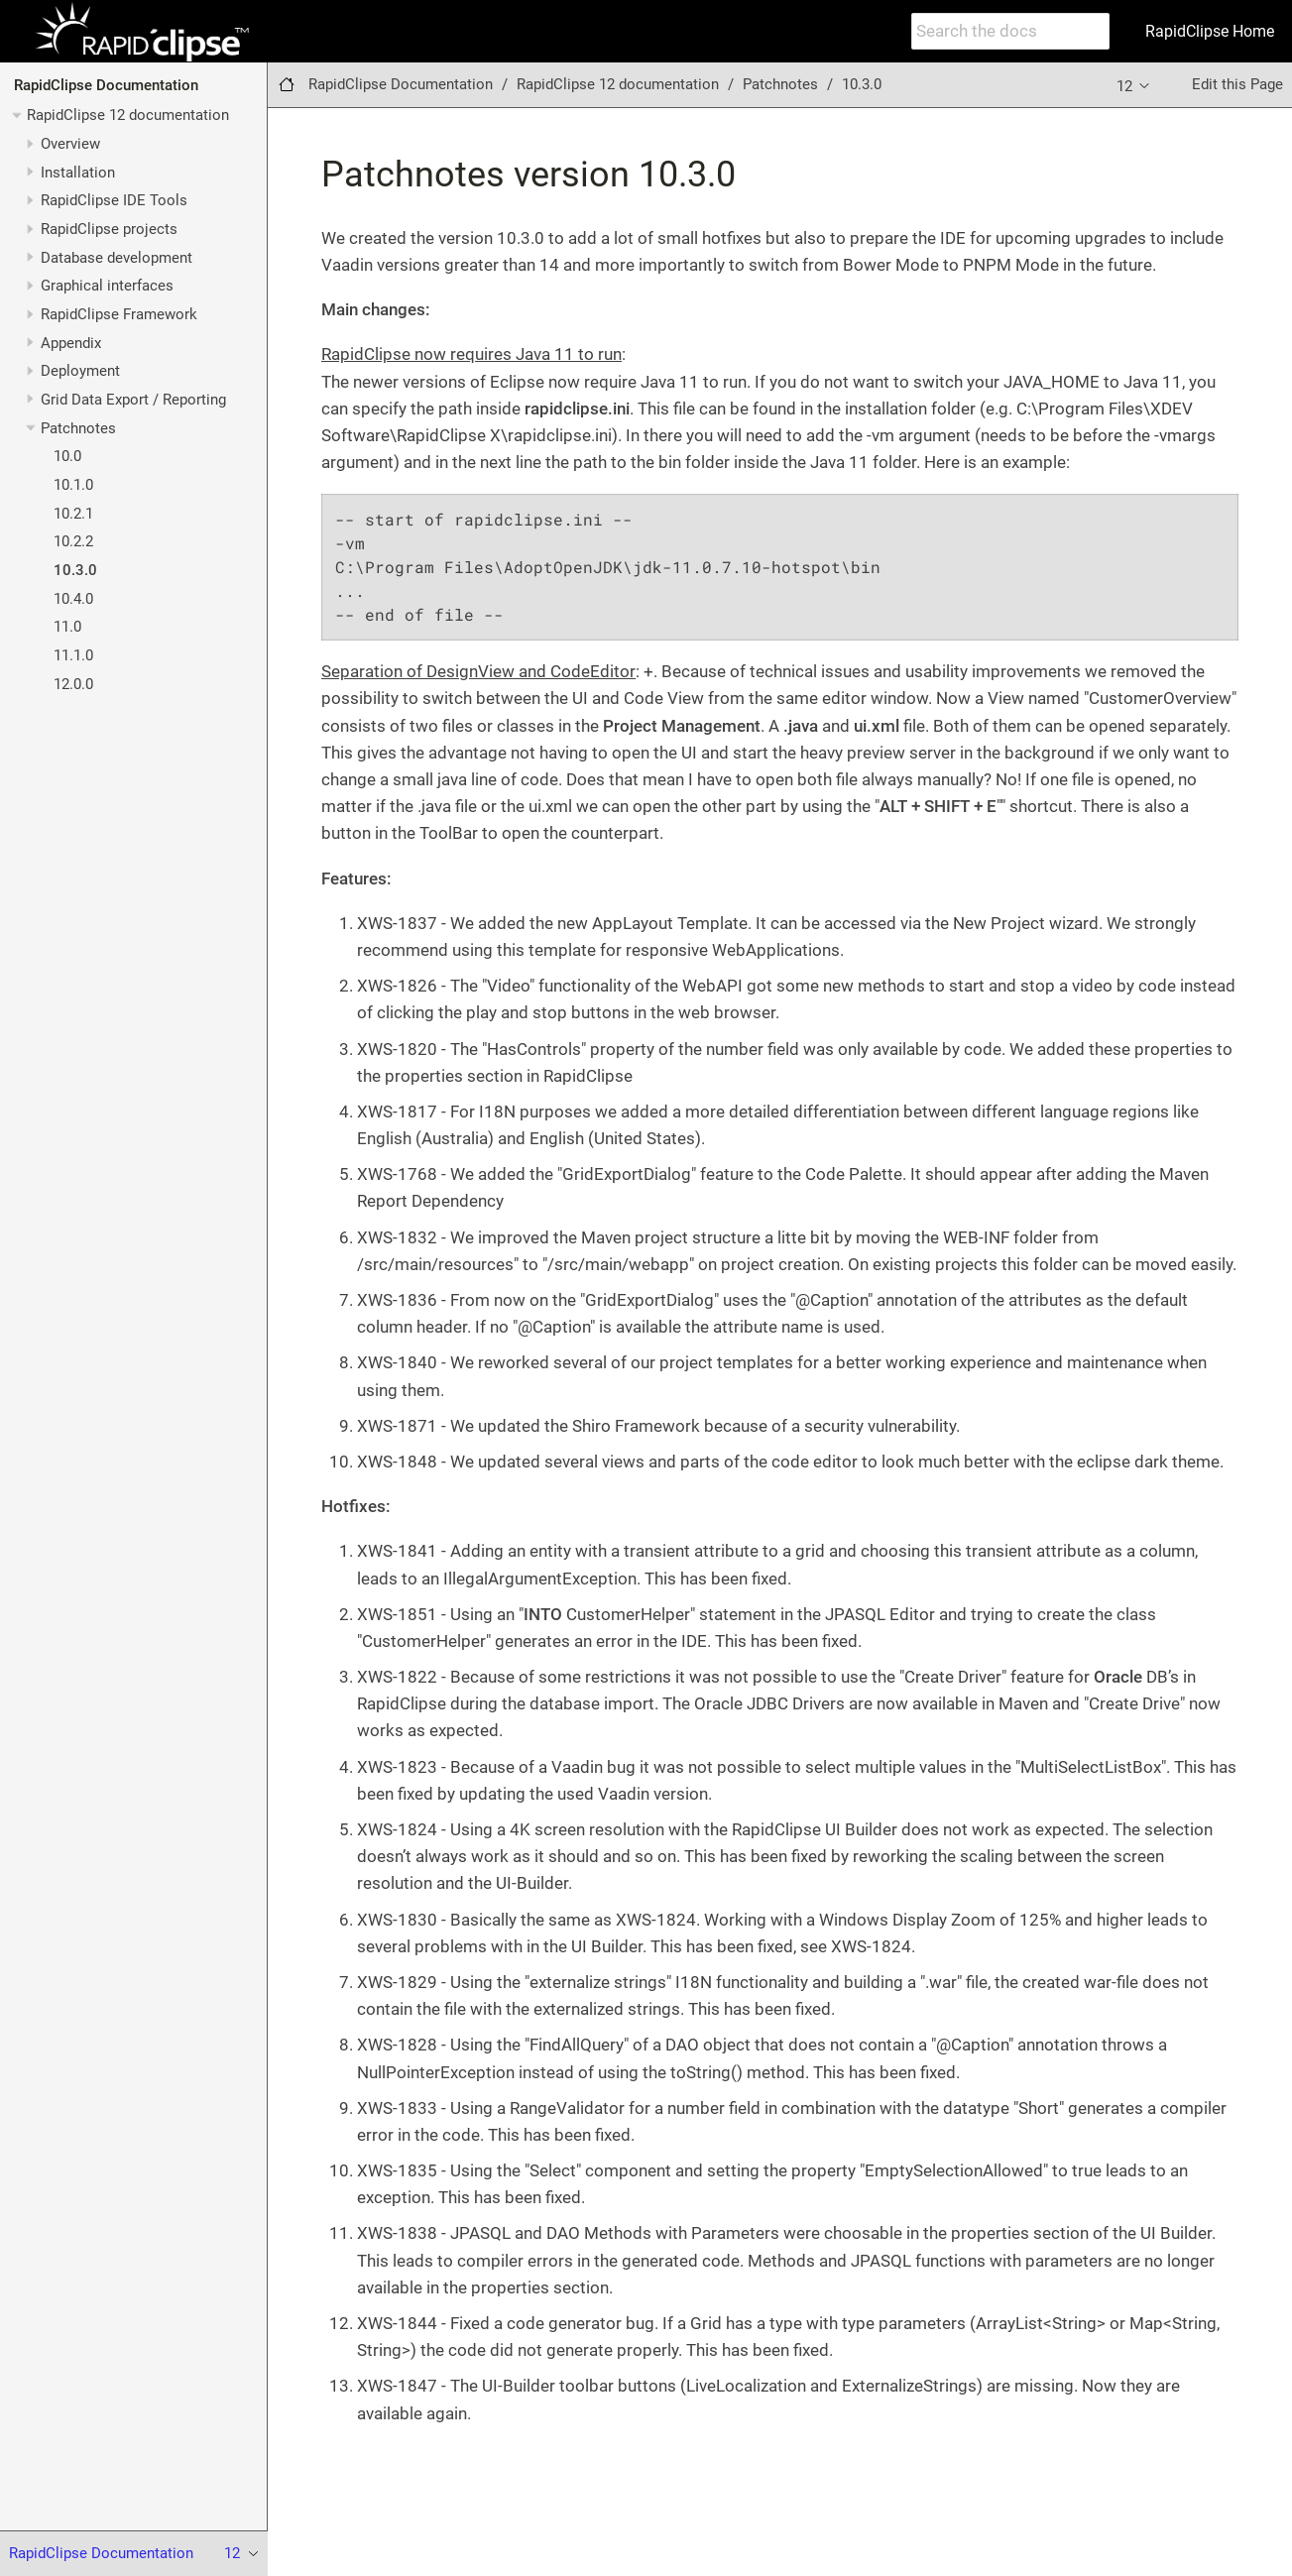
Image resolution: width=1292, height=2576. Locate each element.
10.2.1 (73, 514)
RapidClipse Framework (119, 314)
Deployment (80, 371)
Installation (78, 172)
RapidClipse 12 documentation (128, 115)
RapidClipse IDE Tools (114, 200)
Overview (70, 144)
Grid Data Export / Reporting (133, 400)
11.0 (67, 627)
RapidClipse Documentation (106, 85)
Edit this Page (1237, 84)
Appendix (71, 343)
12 (1134, 85)
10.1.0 (73, 485)
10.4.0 (73, 599)
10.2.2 (73, 541)
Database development (116, 258)
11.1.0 (73, 655)
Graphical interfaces (107, 285)
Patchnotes (78, 428)
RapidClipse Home (1209, 31)
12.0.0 (73, 684)
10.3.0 (75, 570)
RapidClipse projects (109, 229)
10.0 (67, 456)
